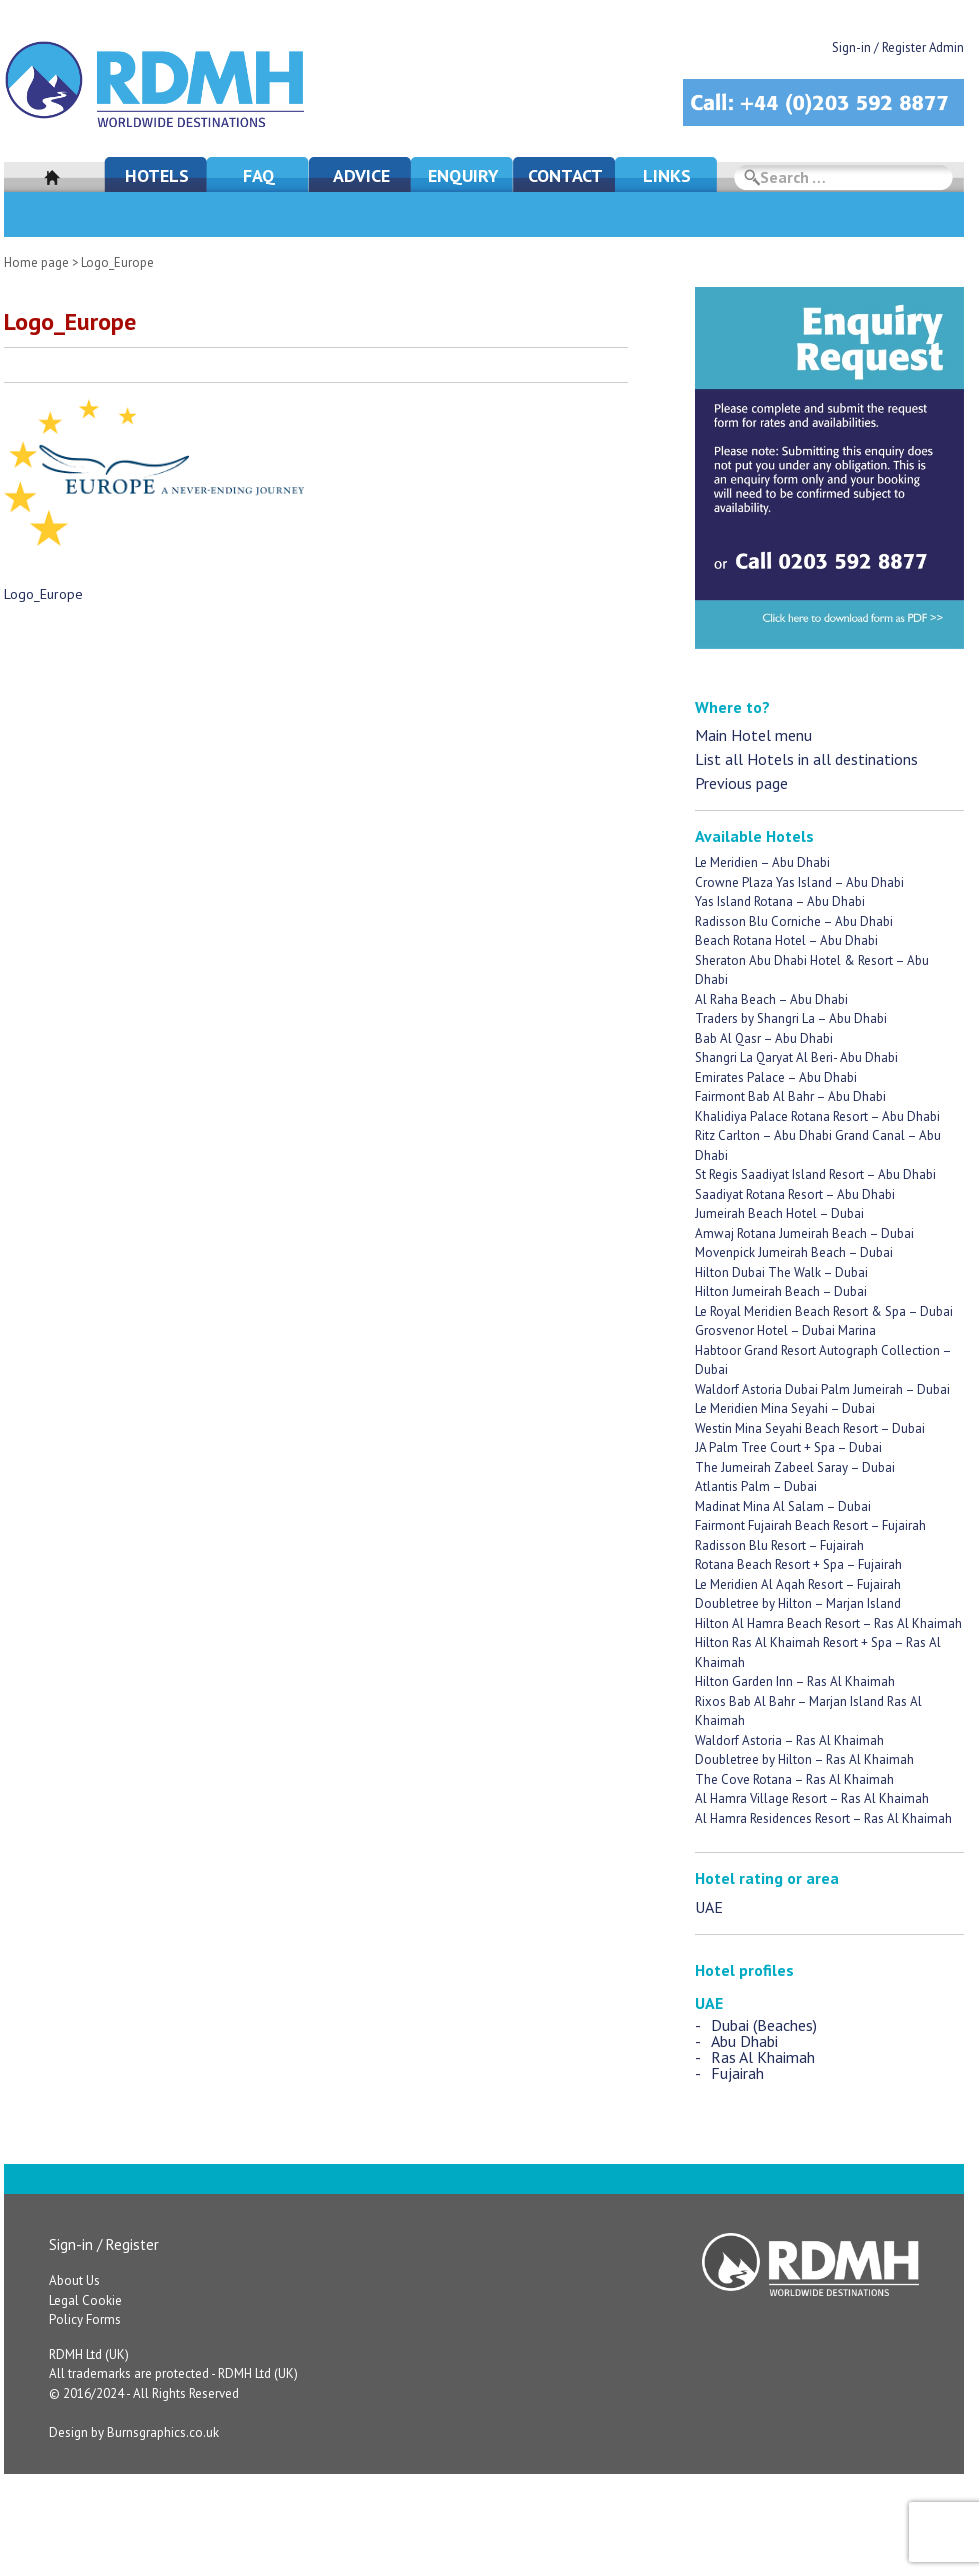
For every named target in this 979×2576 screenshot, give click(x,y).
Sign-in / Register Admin (898, 47)
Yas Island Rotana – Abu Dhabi (780, 901)
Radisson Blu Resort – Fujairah (779, 1545)
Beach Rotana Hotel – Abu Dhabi (786, 940)
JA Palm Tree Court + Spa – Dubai (788, 1447)
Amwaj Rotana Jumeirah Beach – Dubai (804, 1233)
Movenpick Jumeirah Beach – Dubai (794, 1252)
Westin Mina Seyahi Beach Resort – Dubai (810, 1428)
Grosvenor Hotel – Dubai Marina (785, 1330)
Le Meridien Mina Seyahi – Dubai (785, 1408)
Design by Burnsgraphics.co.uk (134, 2432)
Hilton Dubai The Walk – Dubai (781, 1272)
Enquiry (463, 175)
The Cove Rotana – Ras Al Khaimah (794, 1779)
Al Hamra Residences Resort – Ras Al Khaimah (823, 1818)
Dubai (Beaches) (764, 2025)
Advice (361, 175)
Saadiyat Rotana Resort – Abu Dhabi (795, 1194)
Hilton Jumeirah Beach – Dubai (781, 1291)
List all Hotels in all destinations (806, 759)
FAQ (259, 175)
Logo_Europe (43, 594)
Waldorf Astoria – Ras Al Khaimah (789, 1740)
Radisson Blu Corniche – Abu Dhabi (794, 921)
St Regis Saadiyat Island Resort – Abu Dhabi (815, 1174)
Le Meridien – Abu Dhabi (762, 862)
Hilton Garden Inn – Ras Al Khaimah (795, 1681)
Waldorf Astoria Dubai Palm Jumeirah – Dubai (822, 1389)
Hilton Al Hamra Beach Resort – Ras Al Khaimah (828, 1623)
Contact (565, 175)
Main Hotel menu (753, 735)
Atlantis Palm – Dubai (756, 1486)
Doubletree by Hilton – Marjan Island (798, 1603)
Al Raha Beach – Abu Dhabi (771, 999)
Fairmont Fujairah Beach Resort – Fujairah (810, 1525)
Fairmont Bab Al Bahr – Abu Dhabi (790, 1096)
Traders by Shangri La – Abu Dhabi (791, 1018)
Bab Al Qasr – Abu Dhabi (764, 1038)
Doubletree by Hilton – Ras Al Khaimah (804, 1759)
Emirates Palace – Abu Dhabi (776, 1077)
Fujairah (737, 2073)
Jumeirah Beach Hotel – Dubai (779, 1213)
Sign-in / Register (104, 2244)
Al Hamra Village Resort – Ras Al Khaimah (812, 1798)
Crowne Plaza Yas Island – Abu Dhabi (799, 882)
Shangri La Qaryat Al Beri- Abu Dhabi (796, 1057)
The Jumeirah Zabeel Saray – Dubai (795, 1467)
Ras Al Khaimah (763, 2057)
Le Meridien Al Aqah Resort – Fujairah (798, 1584)
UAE (709, 1907)
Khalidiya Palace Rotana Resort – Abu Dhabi (817, 1116)
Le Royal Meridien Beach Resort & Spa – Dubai (824, 1311)
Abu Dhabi (744, 2041)
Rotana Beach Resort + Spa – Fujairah (798, 1564)
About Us (74, 2280)
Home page (36, 262)
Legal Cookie (85, 2300)
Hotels (157, 175)
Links (667, 175)
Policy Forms (85, 2319)
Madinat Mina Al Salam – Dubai (783, 1506)
